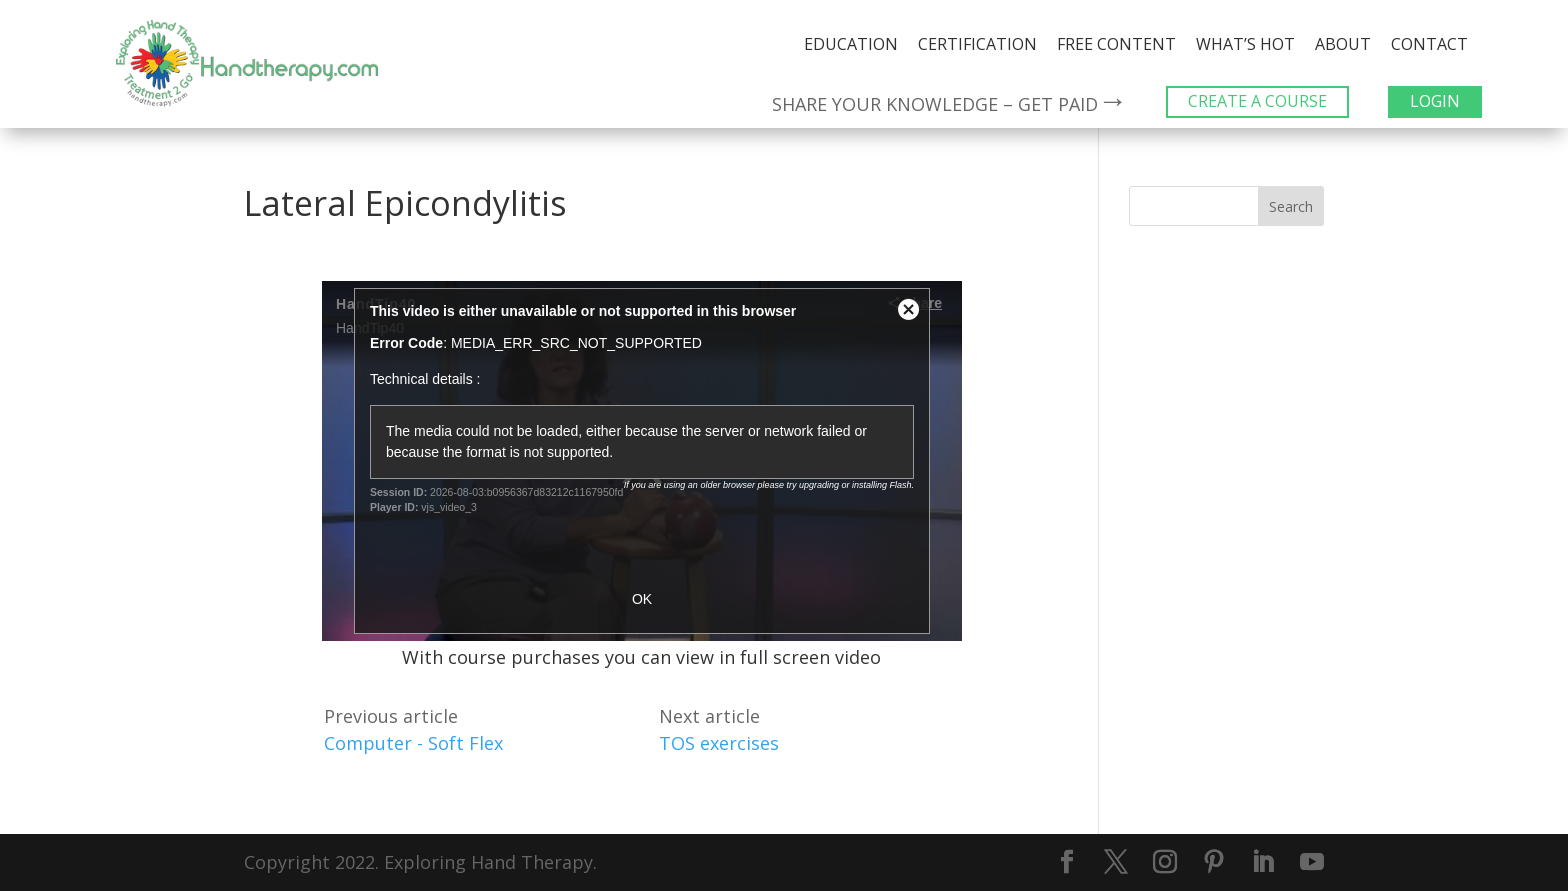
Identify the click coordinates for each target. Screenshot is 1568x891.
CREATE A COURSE (1257, 101)
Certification (977, 44)
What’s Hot (1245, 44)
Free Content (1116, 44)
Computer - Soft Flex (413, 743)
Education (851, 44)
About (1343, 44)
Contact (1429, 44)
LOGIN (1435, 101)
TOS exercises (719, 743)
